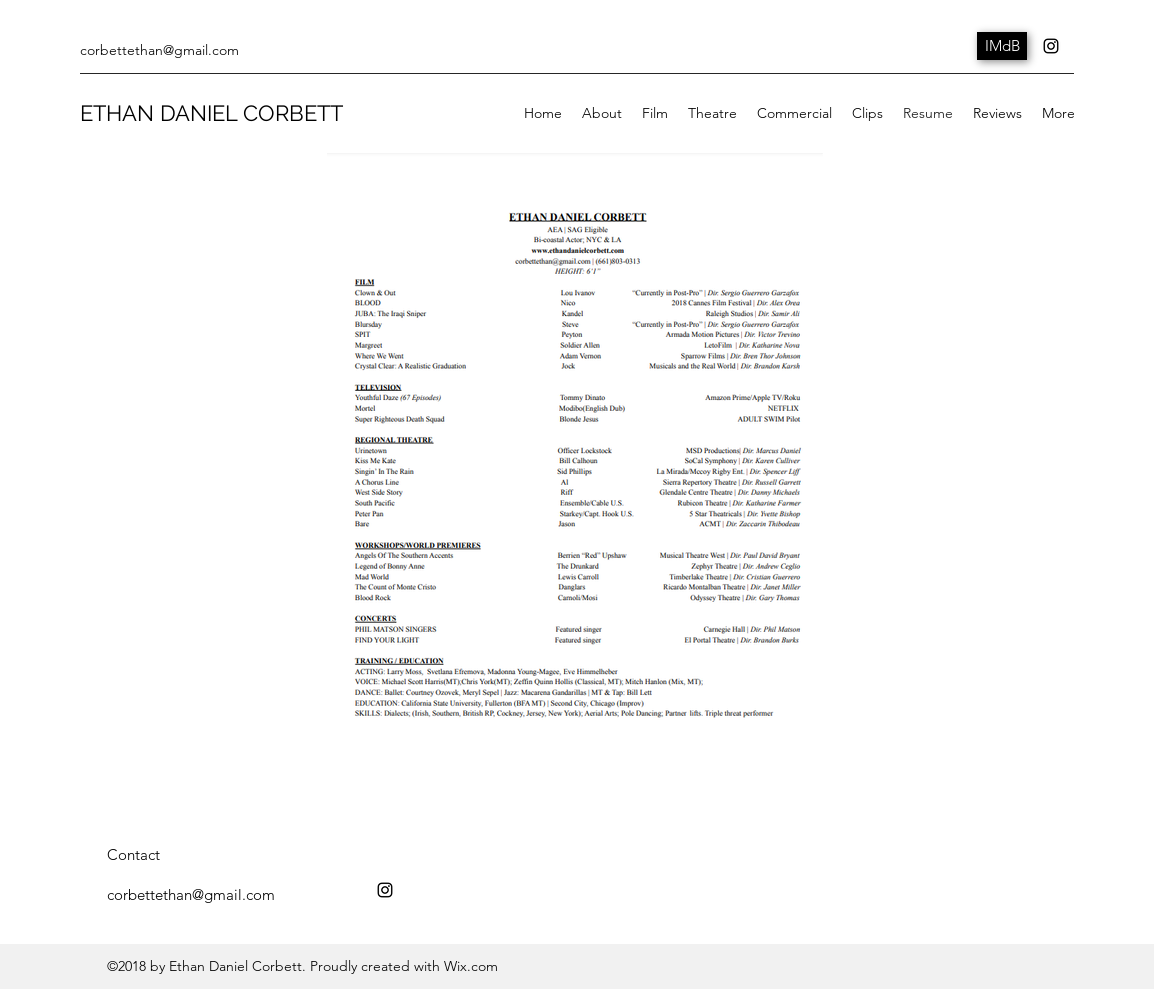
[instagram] (1051, 46)
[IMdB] (1002, 46)
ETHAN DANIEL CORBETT (211, 113)
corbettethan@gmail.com (159, 50)
